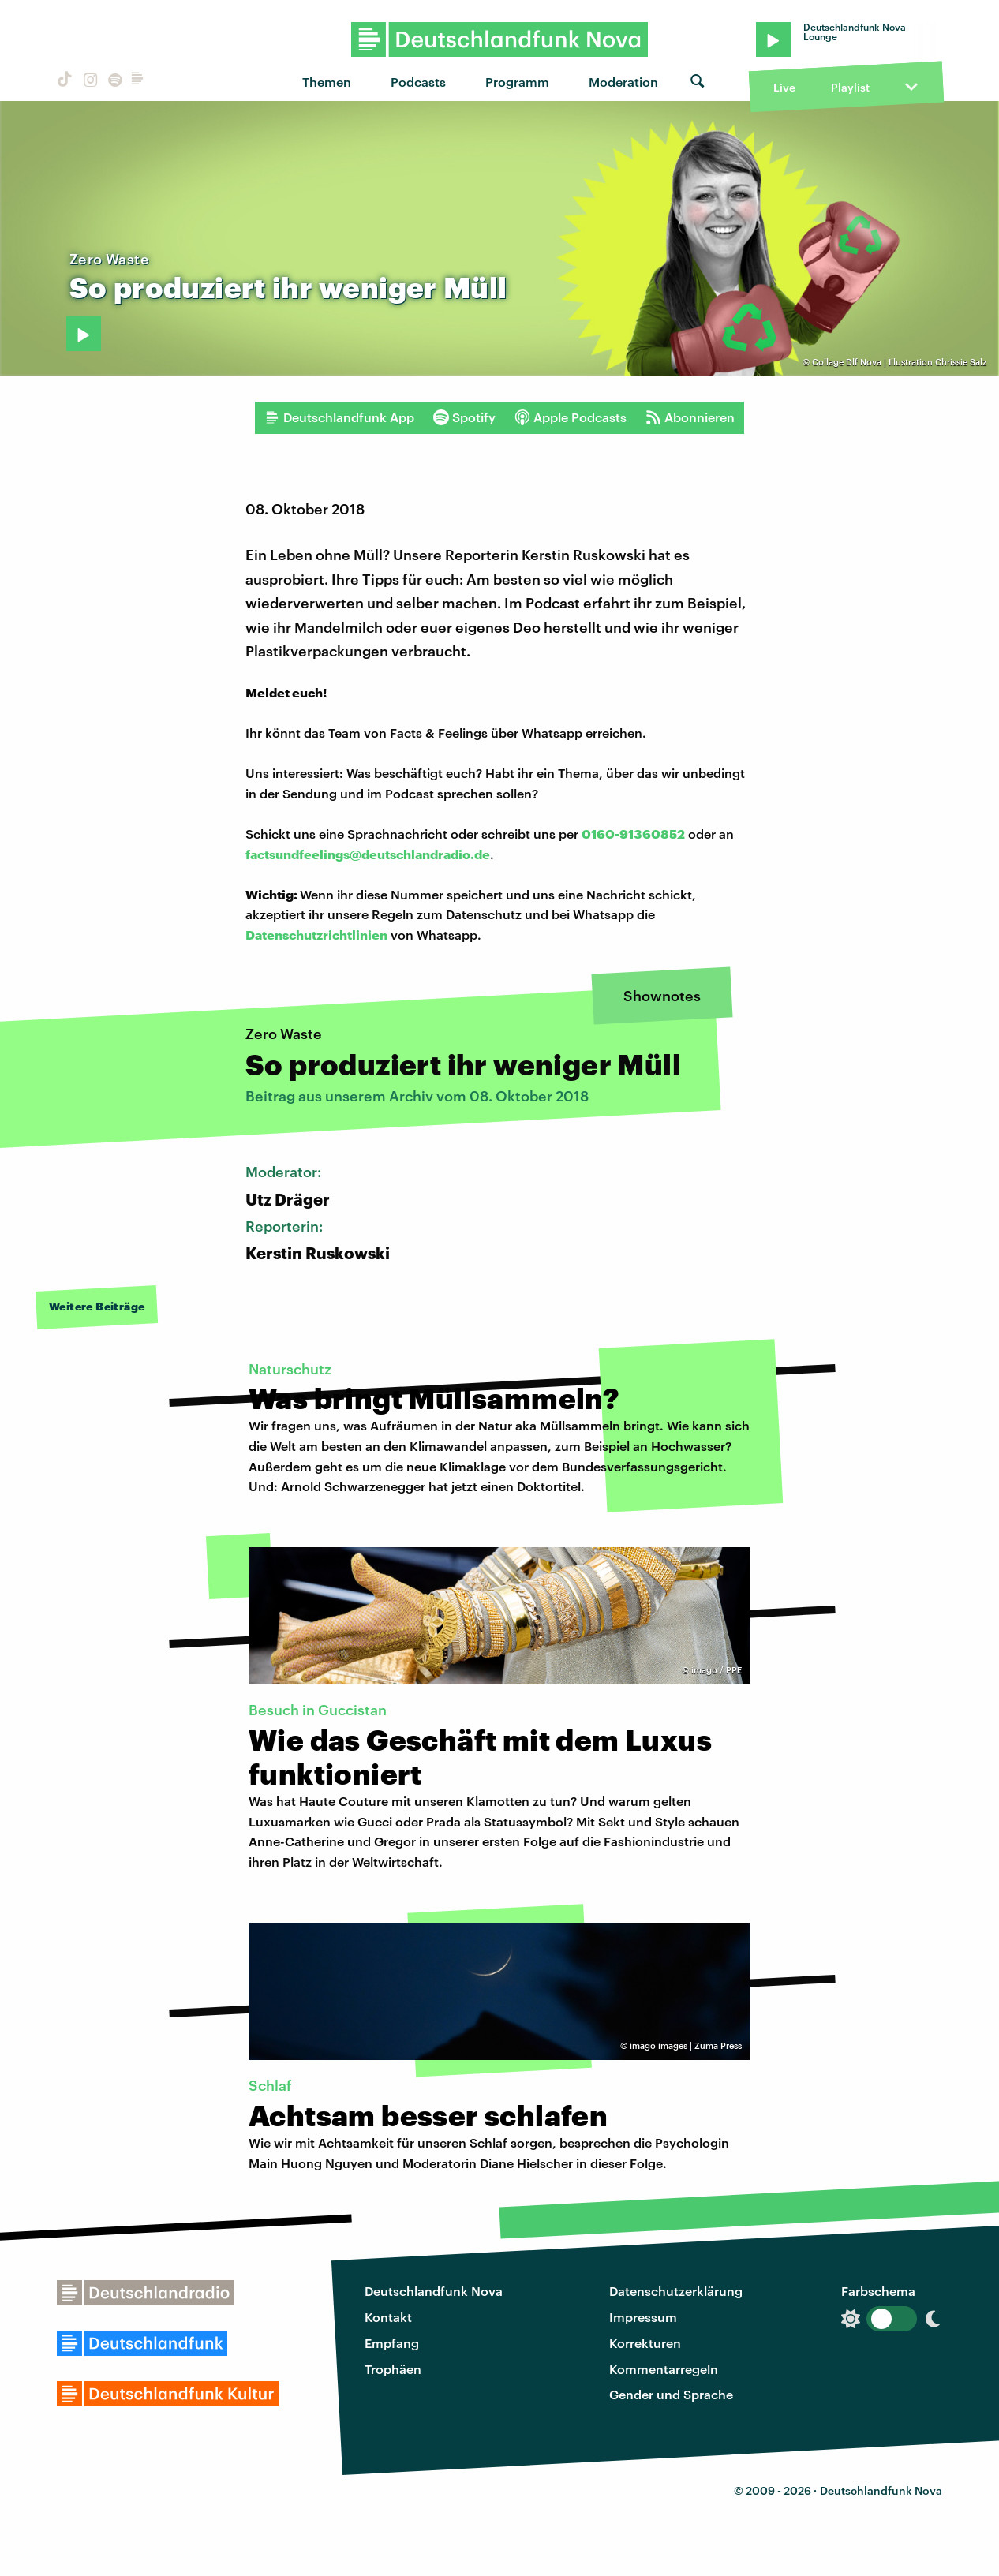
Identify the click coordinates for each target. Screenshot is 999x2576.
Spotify (464, 417)
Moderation (623, 81)
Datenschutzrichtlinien (316, 934)
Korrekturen (645, 2342)
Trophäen (393, 2368)
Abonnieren (690, 417)
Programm (517, 81)
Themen (326, 81)
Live (784, 87)
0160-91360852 (633, 833)
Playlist (850, 87)
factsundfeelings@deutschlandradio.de (367, 854)
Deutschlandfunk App (339, 417)
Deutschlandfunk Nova (434, 2290)
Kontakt (388, 2316)
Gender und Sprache (671, 2394)
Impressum (643, 2316)
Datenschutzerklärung (676, 2290)
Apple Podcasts (570, 417)
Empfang (392, 2342)
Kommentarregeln (663, 2368)
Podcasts (418, 81)
